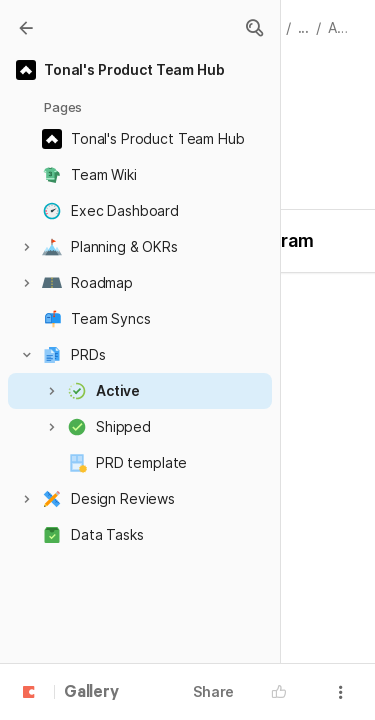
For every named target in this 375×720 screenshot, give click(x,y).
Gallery (91, 693)
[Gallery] (26, 28)
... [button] (304, 27)
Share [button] (213, 691)
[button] (254, 28)
